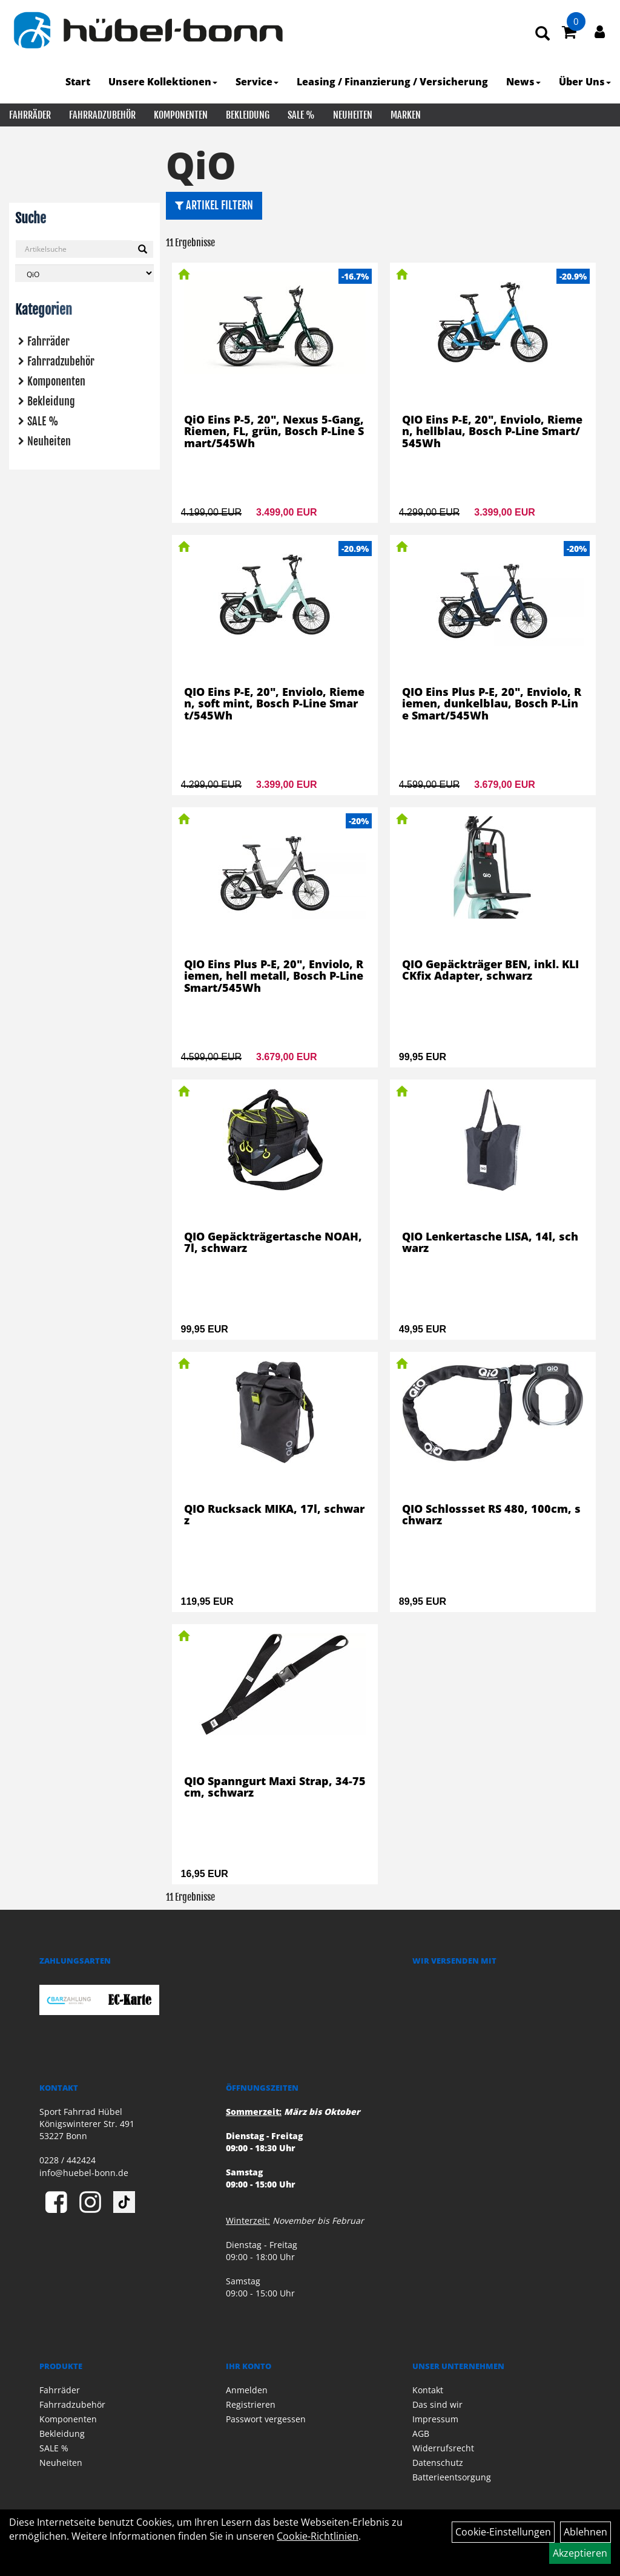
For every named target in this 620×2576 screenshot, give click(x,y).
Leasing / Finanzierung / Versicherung (392, 81)
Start (77, 81)
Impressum (435, 2419)
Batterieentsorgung (451, 2477)
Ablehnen (585, 2531)
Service (257, 81)
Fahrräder (30, 115)
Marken (406, 115)
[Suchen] (142, 249)
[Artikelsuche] (542, 34)
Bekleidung (247, 115)
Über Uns (585, 81)
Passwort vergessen (266, 2419)
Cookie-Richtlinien (317, 2536)
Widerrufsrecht (443, 2448)
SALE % (301, 115)
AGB (420, 2433)
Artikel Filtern (214, 205)
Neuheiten (352, 115)
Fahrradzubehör (102, 115)
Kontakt (427, 2390)
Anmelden (247, 2390)
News (523, 81)
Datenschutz (437, 2462)
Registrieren (250, 2404)
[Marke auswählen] (84, 273)
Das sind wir (437, 2404)
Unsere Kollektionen (162, 81)
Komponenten (181, 115)
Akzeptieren (580, 2553)
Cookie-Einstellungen (503, 2531)
